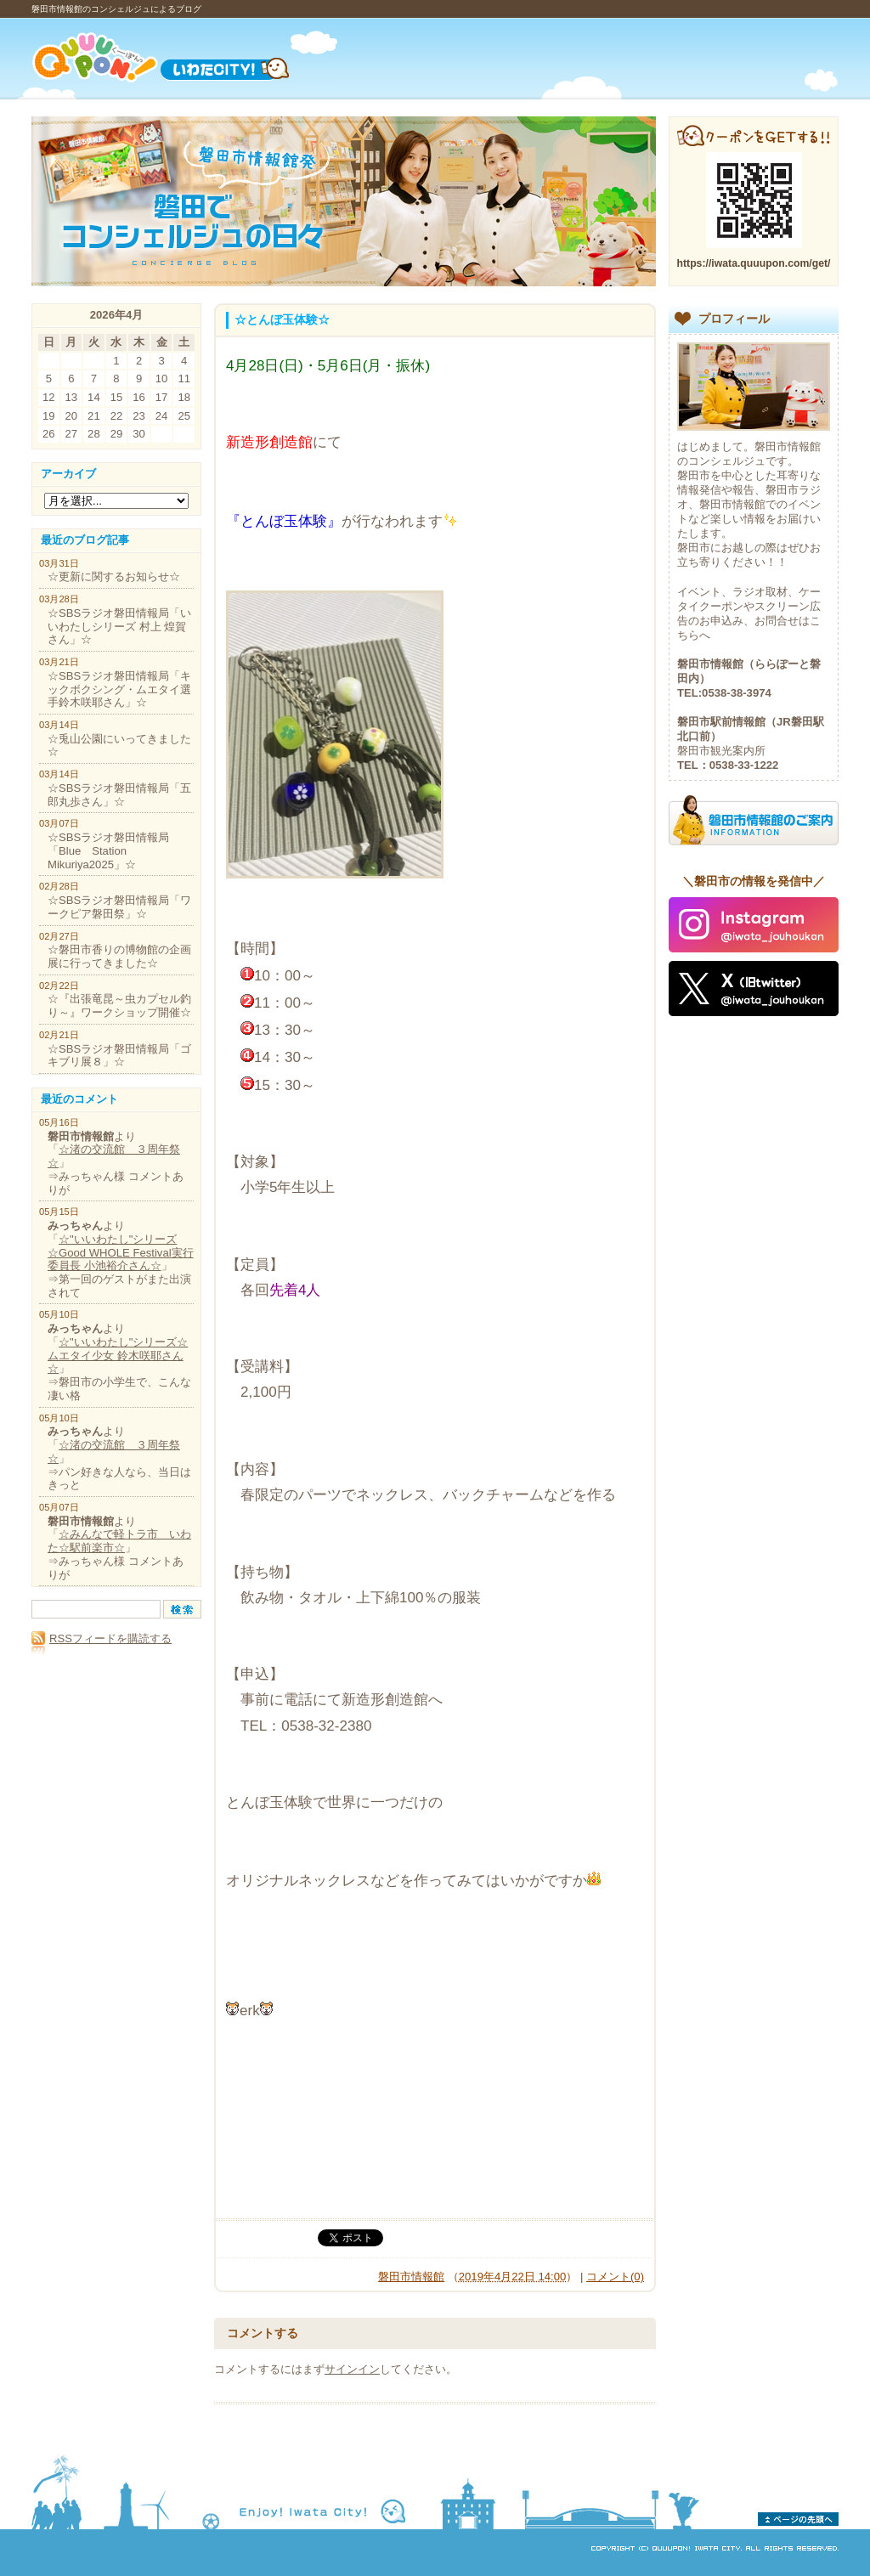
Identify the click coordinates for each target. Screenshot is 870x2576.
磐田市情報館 (411, 2276)
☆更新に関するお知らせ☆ (114, 576)
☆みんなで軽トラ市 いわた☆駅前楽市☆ (119, 1541)
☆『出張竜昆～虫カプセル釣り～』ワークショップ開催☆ (119, 1005)
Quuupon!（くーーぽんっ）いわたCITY (182, 57)
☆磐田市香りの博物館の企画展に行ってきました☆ (119, 956)
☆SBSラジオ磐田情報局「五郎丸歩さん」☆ (119, 795)
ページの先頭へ (798, 2519)
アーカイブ (68, 473)
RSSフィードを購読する (101, 1638)
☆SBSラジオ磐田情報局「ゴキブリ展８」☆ (119, 1055)
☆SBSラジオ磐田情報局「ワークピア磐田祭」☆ (119, 907)
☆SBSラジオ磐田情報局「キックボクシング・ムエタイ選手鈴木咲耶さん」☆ (119, 689)
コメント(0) (615, 2276)
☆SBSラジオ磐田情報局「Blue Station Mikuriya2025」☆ (108, 850)
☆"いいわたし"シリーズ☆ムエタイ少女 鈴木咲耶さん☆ (118, 1355)
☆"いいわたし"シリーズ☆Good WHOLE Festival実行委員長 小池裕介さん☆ (121, 1252)
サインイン (352, 2369)
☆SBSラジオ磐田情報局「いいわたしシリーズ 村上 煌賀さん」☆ (119, 626)
